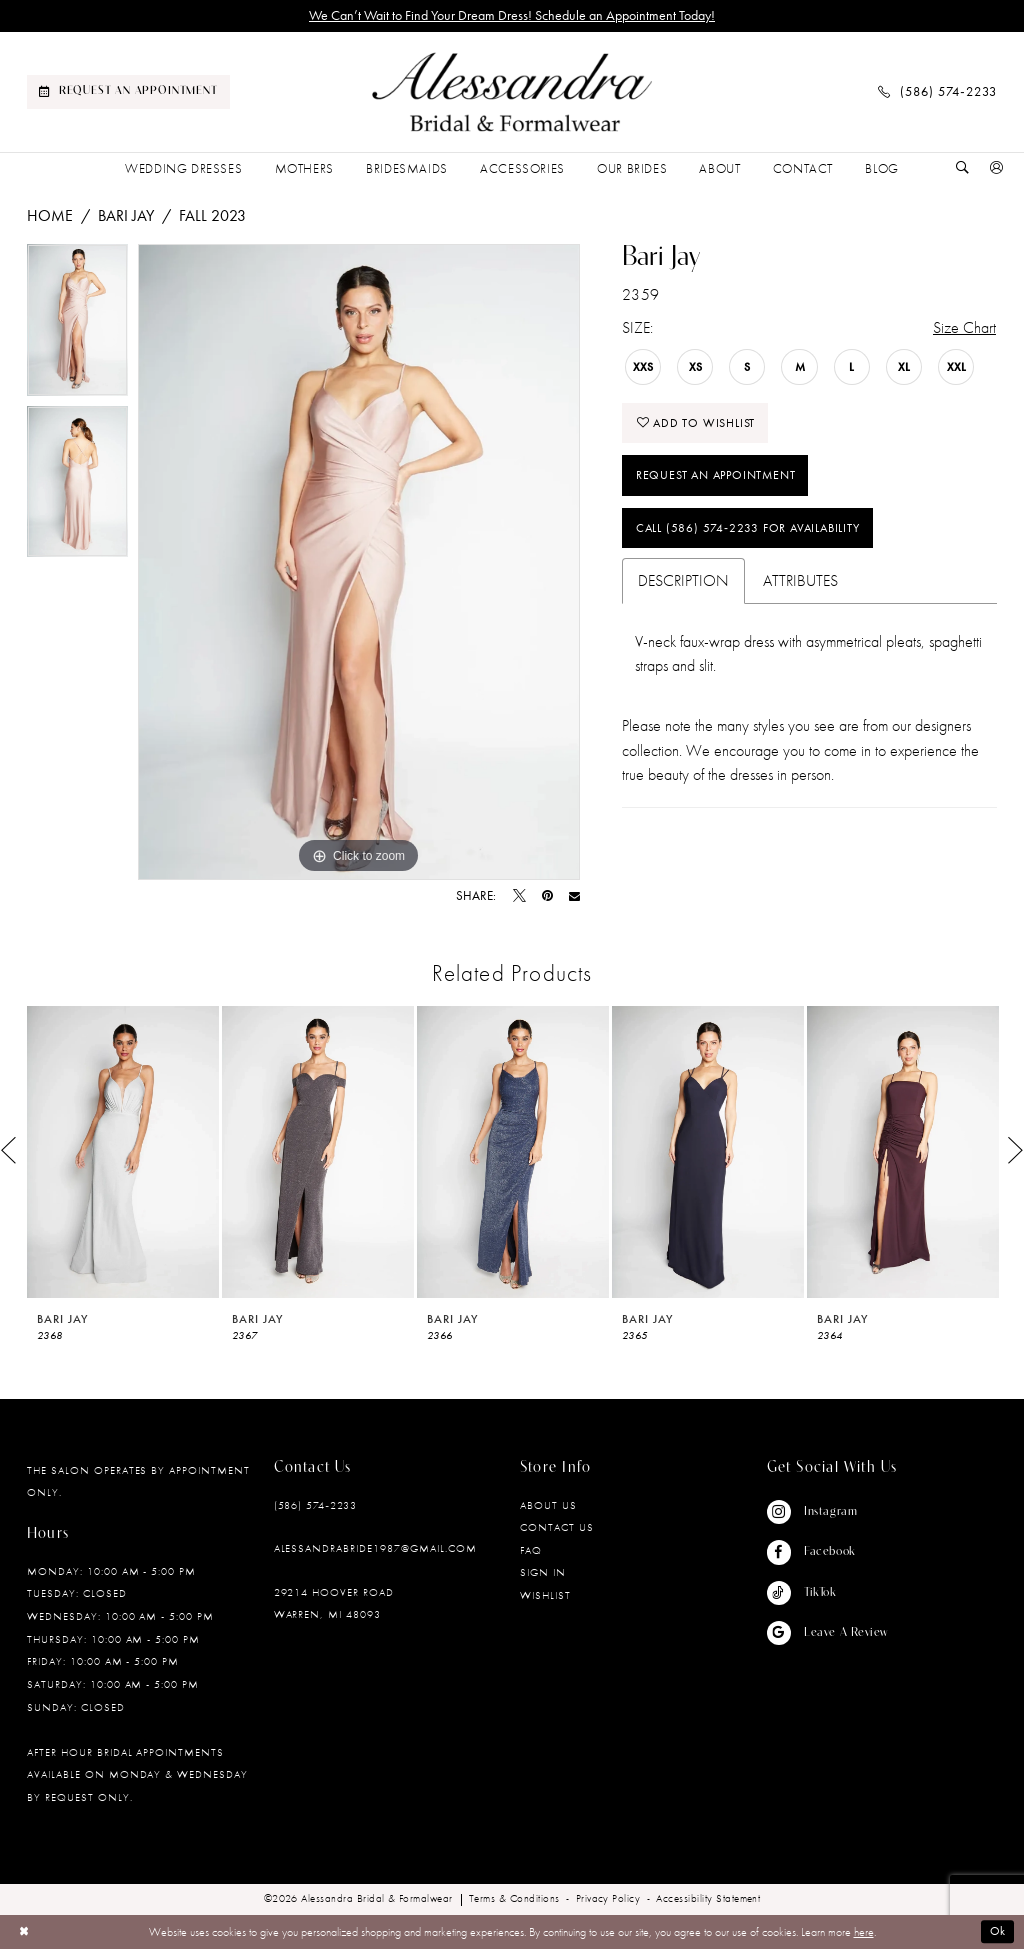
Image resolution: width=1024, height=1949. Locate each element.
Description (683, 581)
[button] (997, 169)
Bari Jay (126, 215)
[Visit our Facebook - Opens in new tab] (827, 1552)
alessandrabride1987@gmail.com (375, 1548)
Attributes (800, 581)
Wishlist (545, 1595)
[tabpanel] (77, 325)
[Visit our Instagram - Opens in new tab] (827, 1512)
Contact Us (557, 1527)
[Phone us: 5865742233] (937, 92)
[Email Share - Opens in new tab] (574, 896)
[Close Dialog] (24, 1932)
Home (50, 215)
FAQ (531, 1550)
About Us (548, 1505)
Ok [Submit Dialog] (998, 1932)
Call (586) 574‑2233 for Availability (748, 529)
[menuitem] (128, 92)
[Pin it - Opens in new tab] (547, 896)
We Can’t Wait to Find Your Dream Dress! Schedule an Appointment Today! (512, 15)
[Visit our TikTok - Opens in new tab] (827, 1593)
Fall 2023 (212, 215)
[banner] (512, 92)
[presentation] (123, 1151)
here (864, 1932)
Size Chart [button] (964, 327)
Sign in (543, 1572)
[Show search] (963, 169)
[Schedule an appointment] (128, 92)
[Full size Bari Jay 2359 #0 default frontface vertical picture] (359, 562)
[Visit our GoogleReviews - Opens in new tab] (827, 1633)
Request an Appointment (716, 476)
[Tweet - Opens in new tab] (519, 896)
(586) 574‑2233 (315, 1505)
